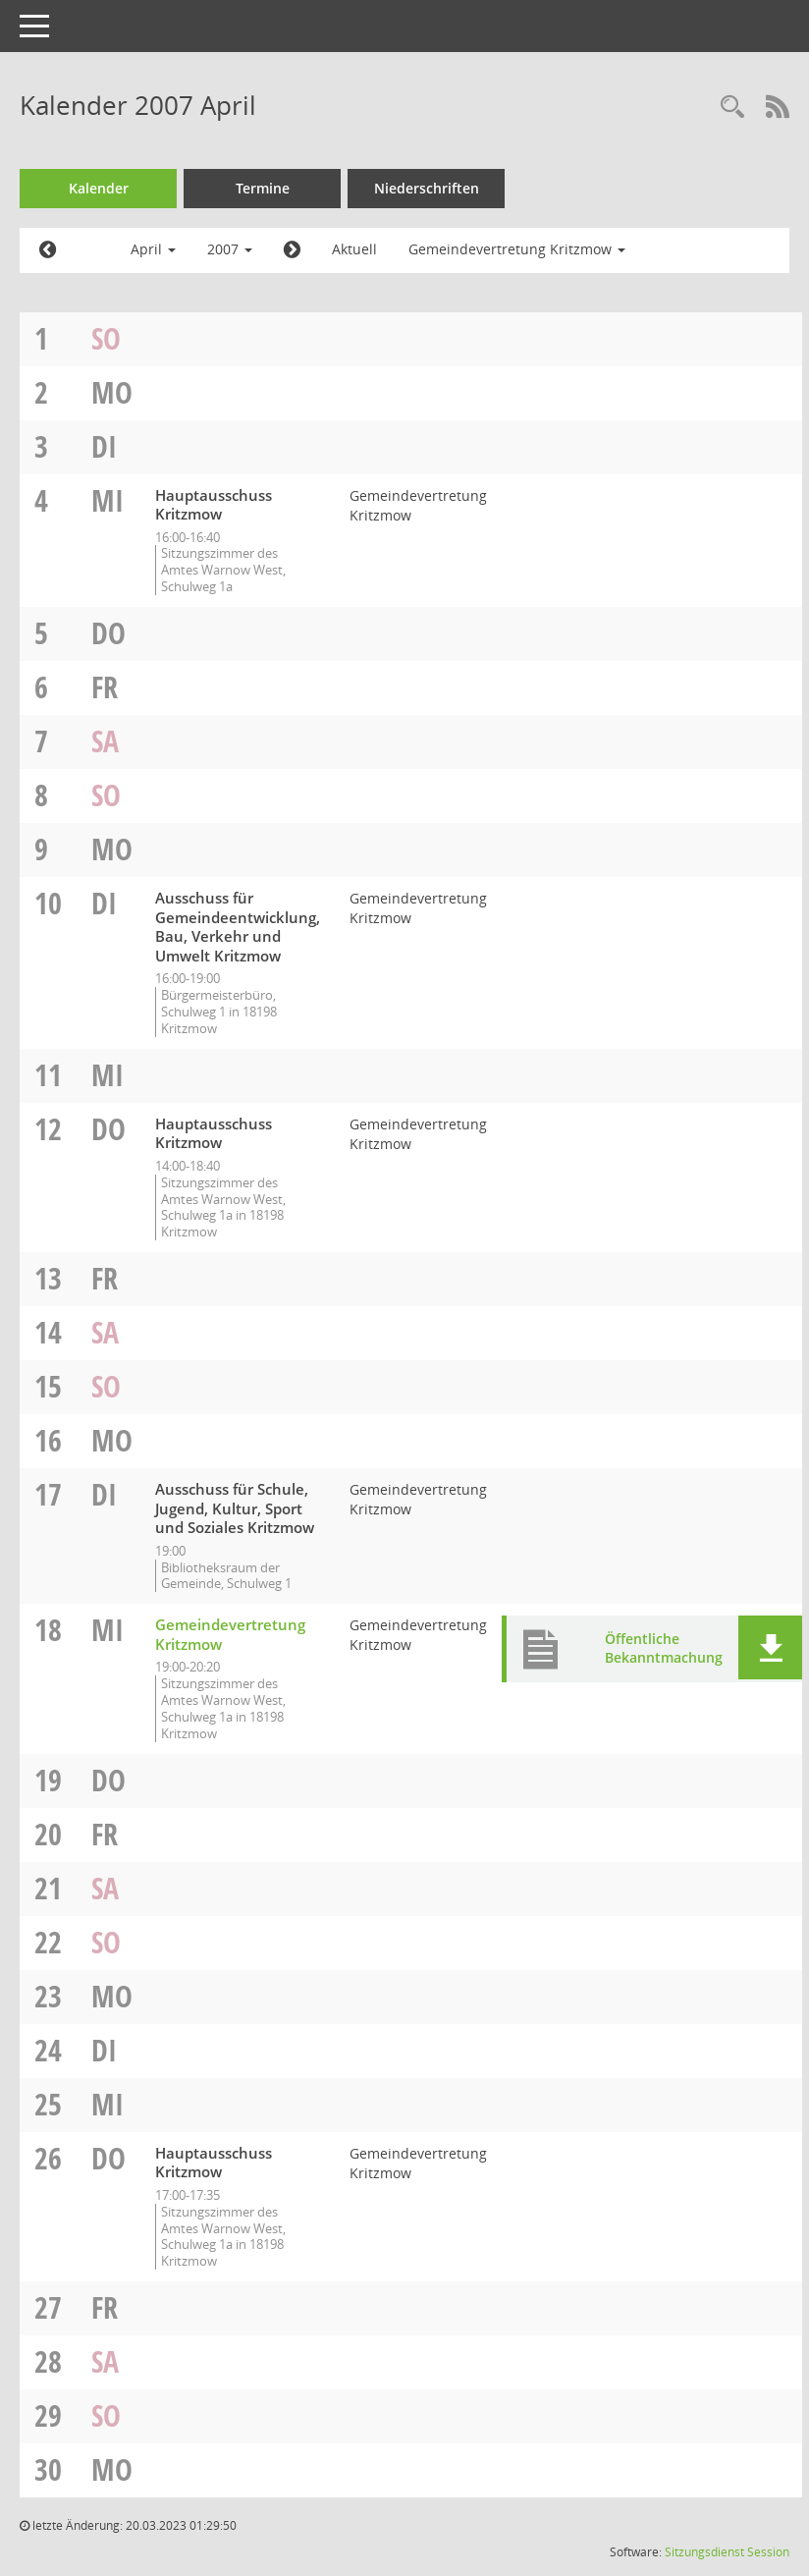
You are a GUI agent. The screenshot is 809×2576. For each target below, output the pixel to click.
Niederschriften (426, 188)
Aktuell (354, 249)
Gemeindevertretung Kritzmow (230, 1634)
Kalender (99, 188)
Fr (104, 687)
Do (108, 633)
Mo (112, 392)
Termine (263, 188)
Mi (107, 500)
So (106, 338)
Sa (105, 741)
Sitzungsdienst (704, 2552)
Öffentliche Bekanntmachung (664, 1647)
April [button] (153, 249)
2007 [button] (229, 249)
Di (104, 446)
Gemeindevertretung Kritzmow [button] (516, 249)
